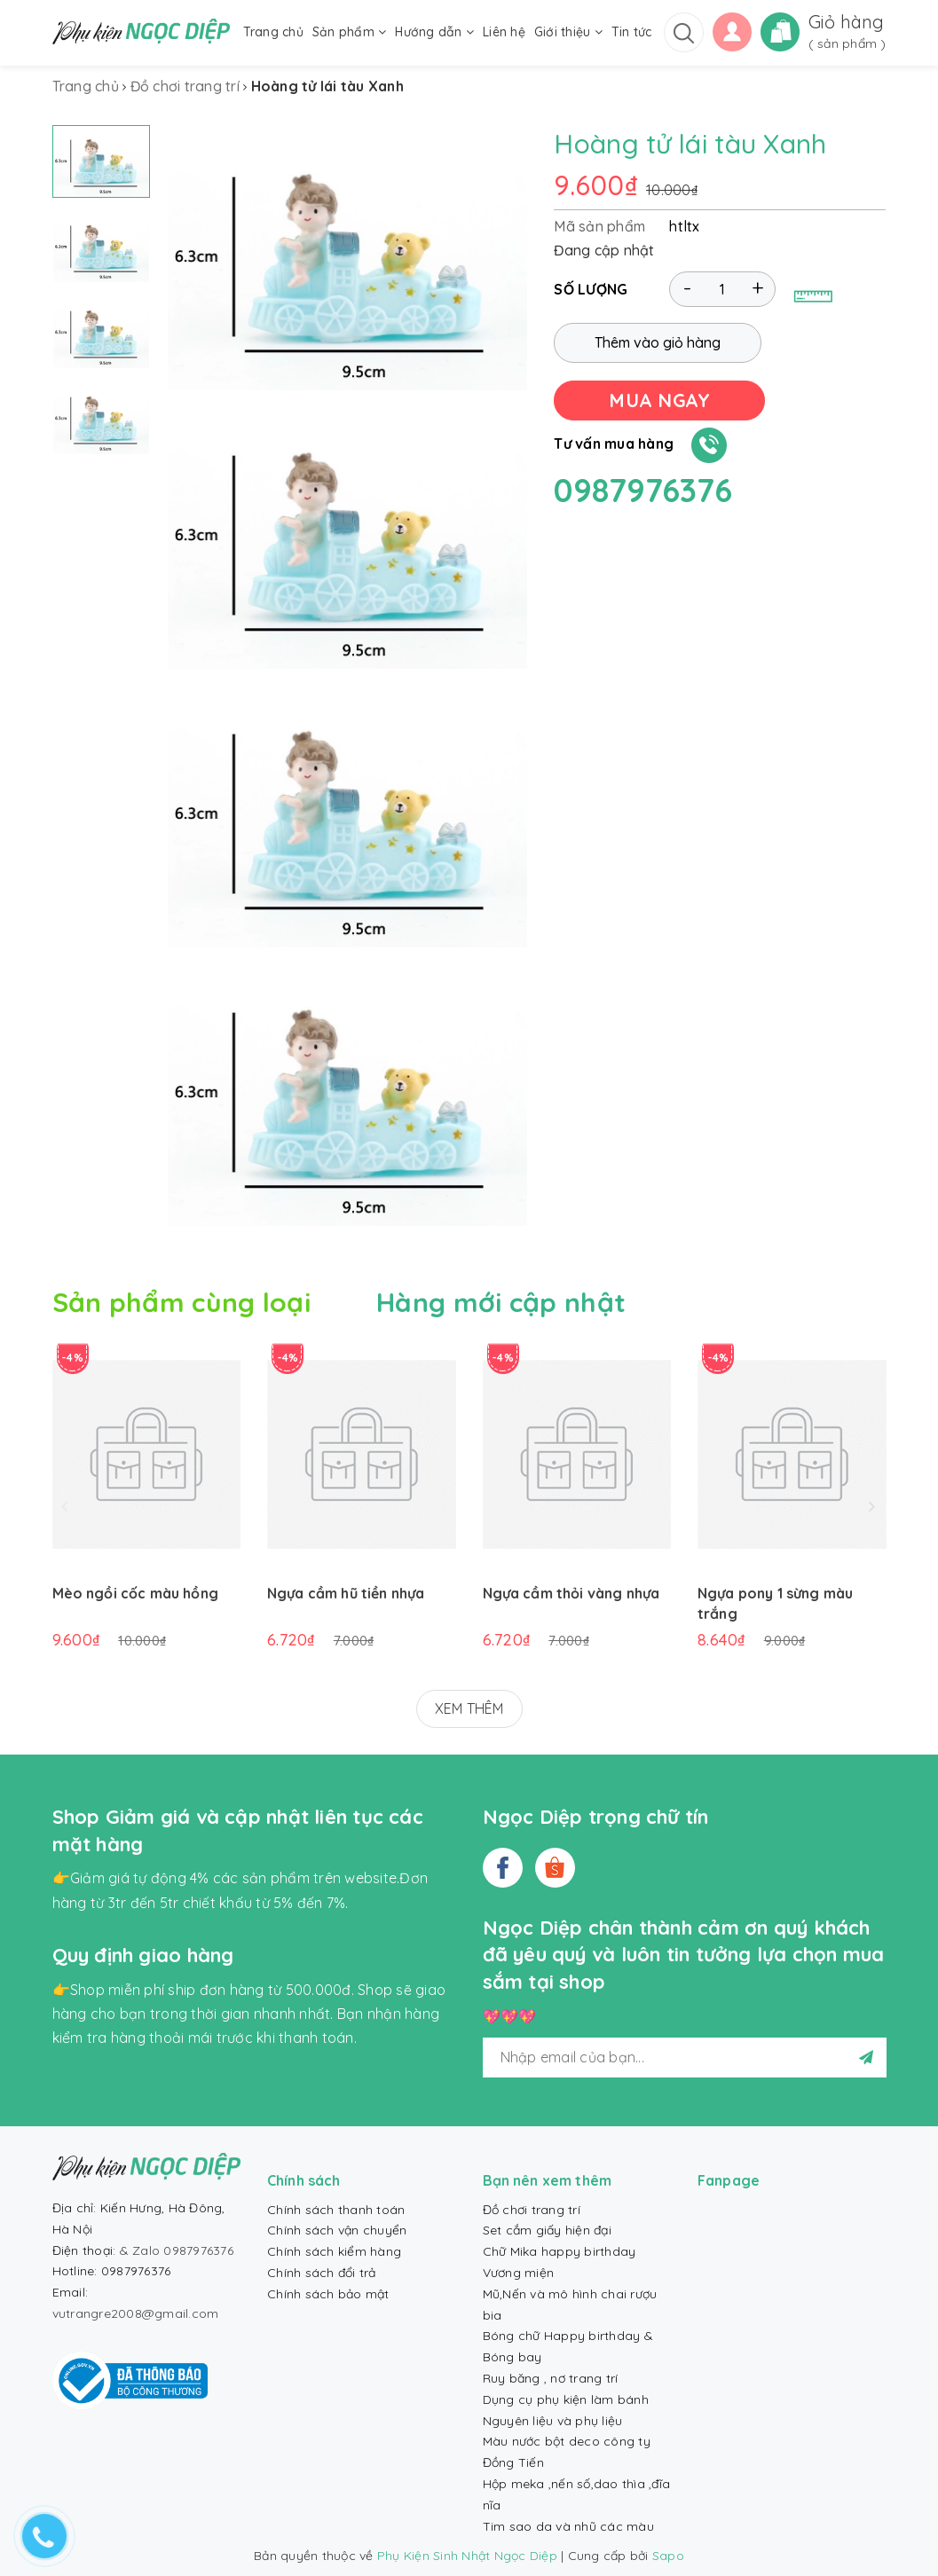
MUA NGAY (659, 400)
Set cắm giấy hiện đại (547, 2230)
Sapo (668, 2556)
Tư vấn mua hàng (614, 443)
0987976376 (643, 490)
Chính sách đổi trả (321, 2273)
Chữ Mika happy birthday (559, 2251)
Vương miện (519, 2273)
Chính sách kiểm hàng (334, 2251)
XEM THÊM (469, 1708)
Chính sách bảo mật (328, 2294)
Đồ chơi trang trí (531, 2210)
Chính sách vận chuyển (336, 2230)
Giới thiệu (568, 32)
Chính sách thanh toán (336, 2210)
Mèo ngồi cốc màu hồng (135, 1593)
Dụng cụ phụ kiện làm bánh (566, 2399)
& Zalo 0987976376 (176, 2250)
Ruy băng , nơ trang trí (551, 2378)
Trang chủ (273, 32)
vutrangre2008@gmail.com (135, 2313)
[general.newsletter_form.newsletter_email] (685, 2057)
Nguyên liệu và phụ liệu (553, 2421)
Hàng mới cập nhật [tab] (501, 1302)
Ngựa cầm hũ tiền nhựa (345, 1593)
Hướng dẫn (434, 32)
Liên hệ (504, 32)
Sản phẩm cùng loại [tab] (181, 1302)
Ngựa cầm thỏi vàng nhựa (571, 1593)
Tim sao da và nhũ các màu (568, 2526)
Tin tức (631, 32)
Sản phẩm (349, 32)
